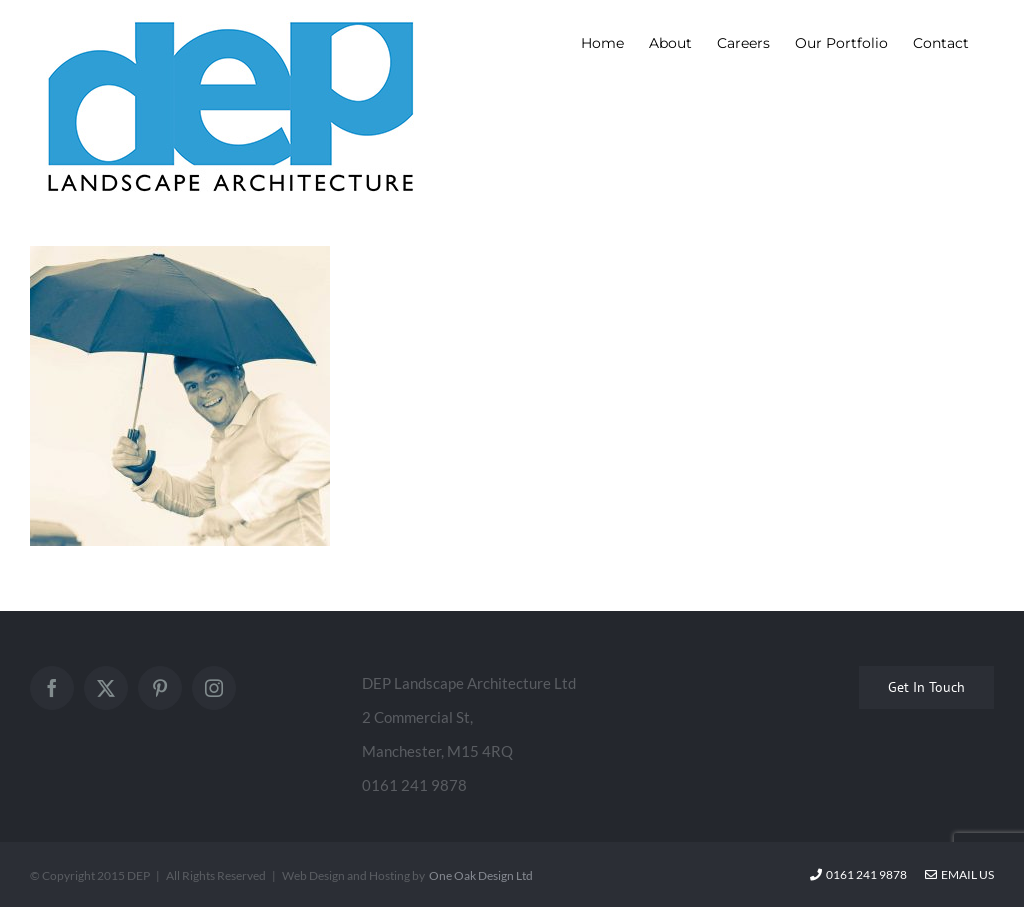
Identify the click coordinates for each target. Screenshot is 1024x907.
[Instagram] (214, 688)
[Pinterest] (160, 688)
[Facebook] (52, 688)
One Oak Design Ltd (481, 875)
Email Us (959, 874)
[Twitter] (106, 688)
